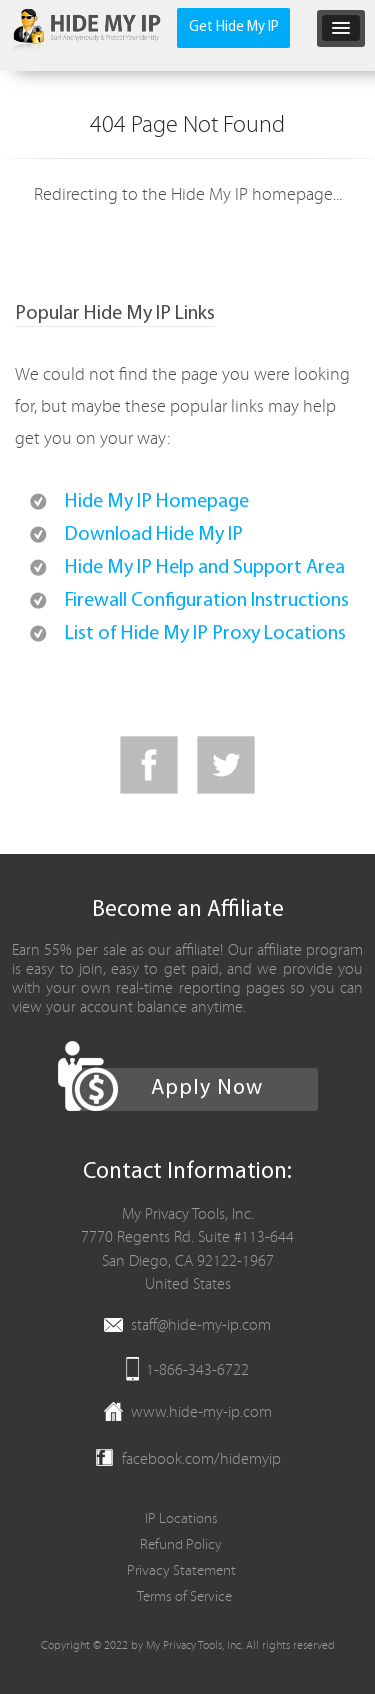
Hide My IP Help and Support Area (205, 568)
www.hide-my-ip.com (201, 1412)
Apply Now (207, 1088)
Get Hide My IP (234, 27)
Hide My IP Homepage (157, 502)
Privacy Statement (181, 1570)
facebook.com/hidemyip (201, 1459)
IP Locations (181, 1518)
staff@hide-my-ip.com (201, 1325)
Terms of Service (184, 1596)
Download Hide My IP (154, 535)
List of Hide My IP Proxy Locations (205, 634)
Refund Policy (181, 1544)
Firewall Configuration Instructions (207, 601)
